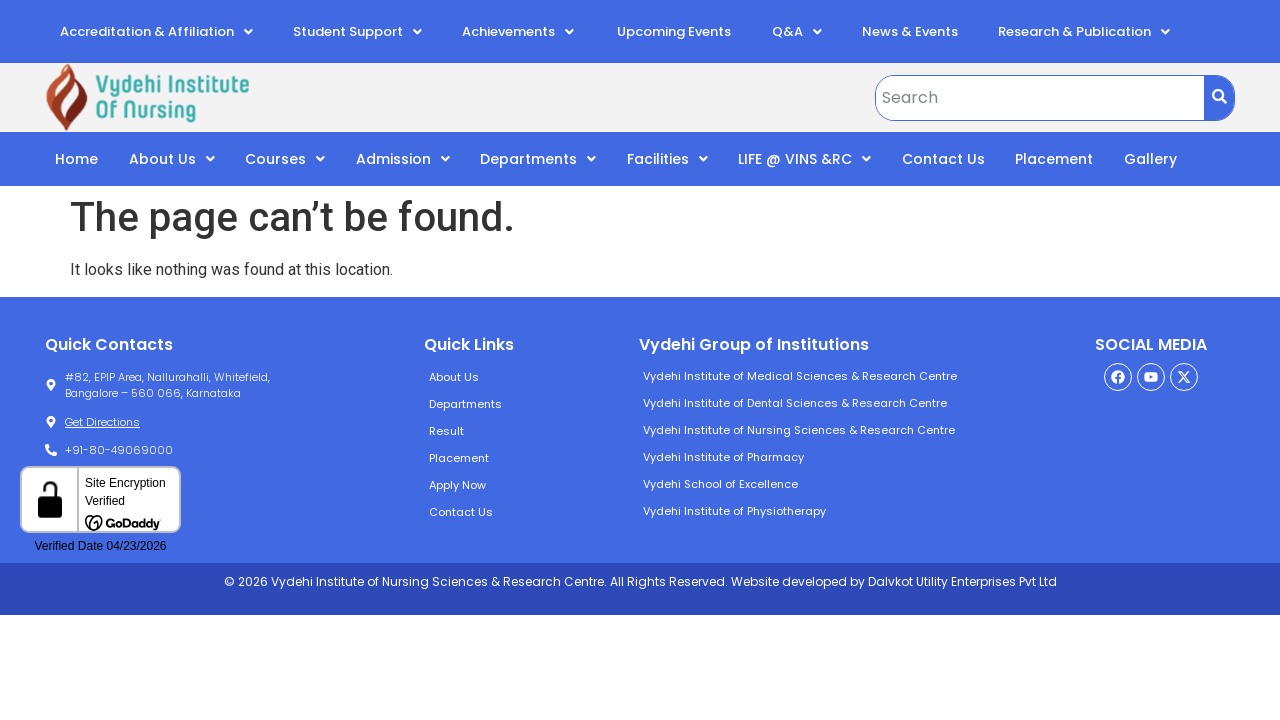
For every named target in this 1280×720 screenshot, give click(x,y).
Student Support (357, 31)
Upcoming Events (672, 31)
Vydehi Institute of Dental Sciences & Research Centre (795, 403)
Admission (403, 159)
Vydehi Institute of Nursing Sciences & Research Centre (799, 430)
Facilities (667, 159)
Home (76, 159)
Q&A (797, 31)
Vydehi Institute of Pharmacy (723, 457)
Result (446, 431)
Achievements (518, 31)
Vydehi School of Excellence (720, 484)
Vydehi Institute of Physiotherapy (734, 511)
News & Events (910, 31)
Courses (285, 159)
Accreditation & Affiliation (156, 31)
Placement (1054, 159)
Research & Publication (1084, 31)
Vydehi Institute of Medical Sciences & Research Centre (800, 376)
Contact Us (943, 159)
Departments (538, 159)
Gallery (1150, 159)
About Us (172, 159)
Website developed (787, 581)
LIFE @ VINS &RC (804, 159)
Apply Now (457, 485)
